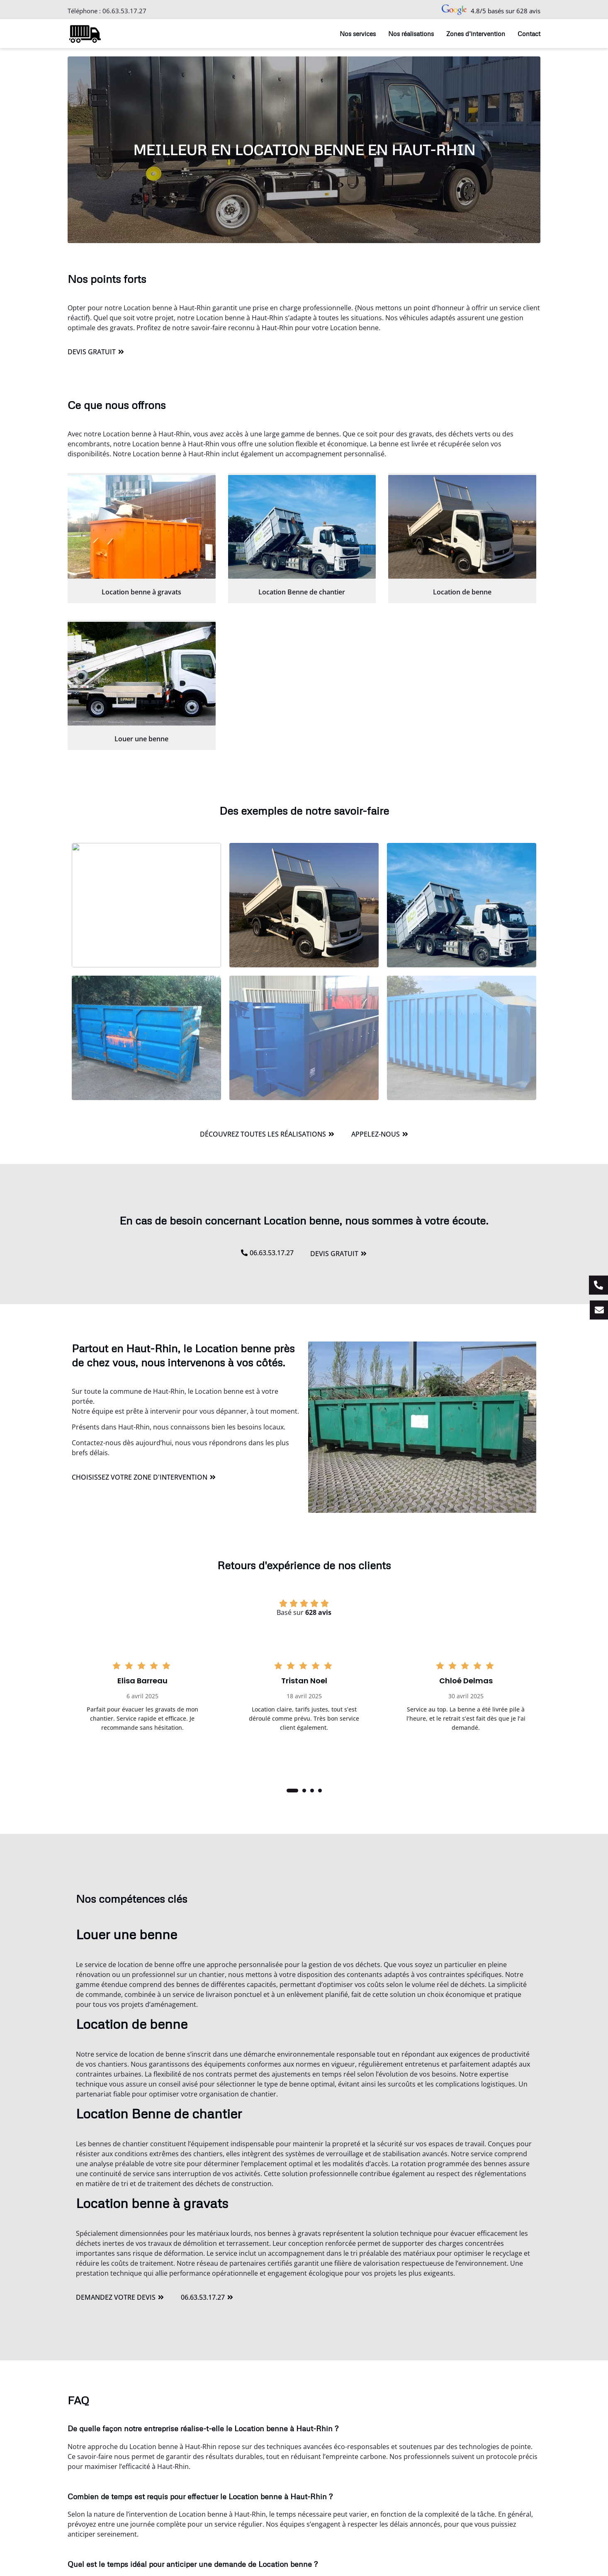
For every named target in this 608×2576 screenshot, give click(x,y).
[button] (292, 1790)
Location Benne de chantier (301, 592)
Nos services (358, 33)
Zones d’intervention (475, 33)
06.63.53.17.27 (124, 11)
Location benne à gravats (141, 592)
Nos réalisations (411, 33)
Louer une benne (141, 738)
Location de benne (462, 592)
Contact (529, 33)
